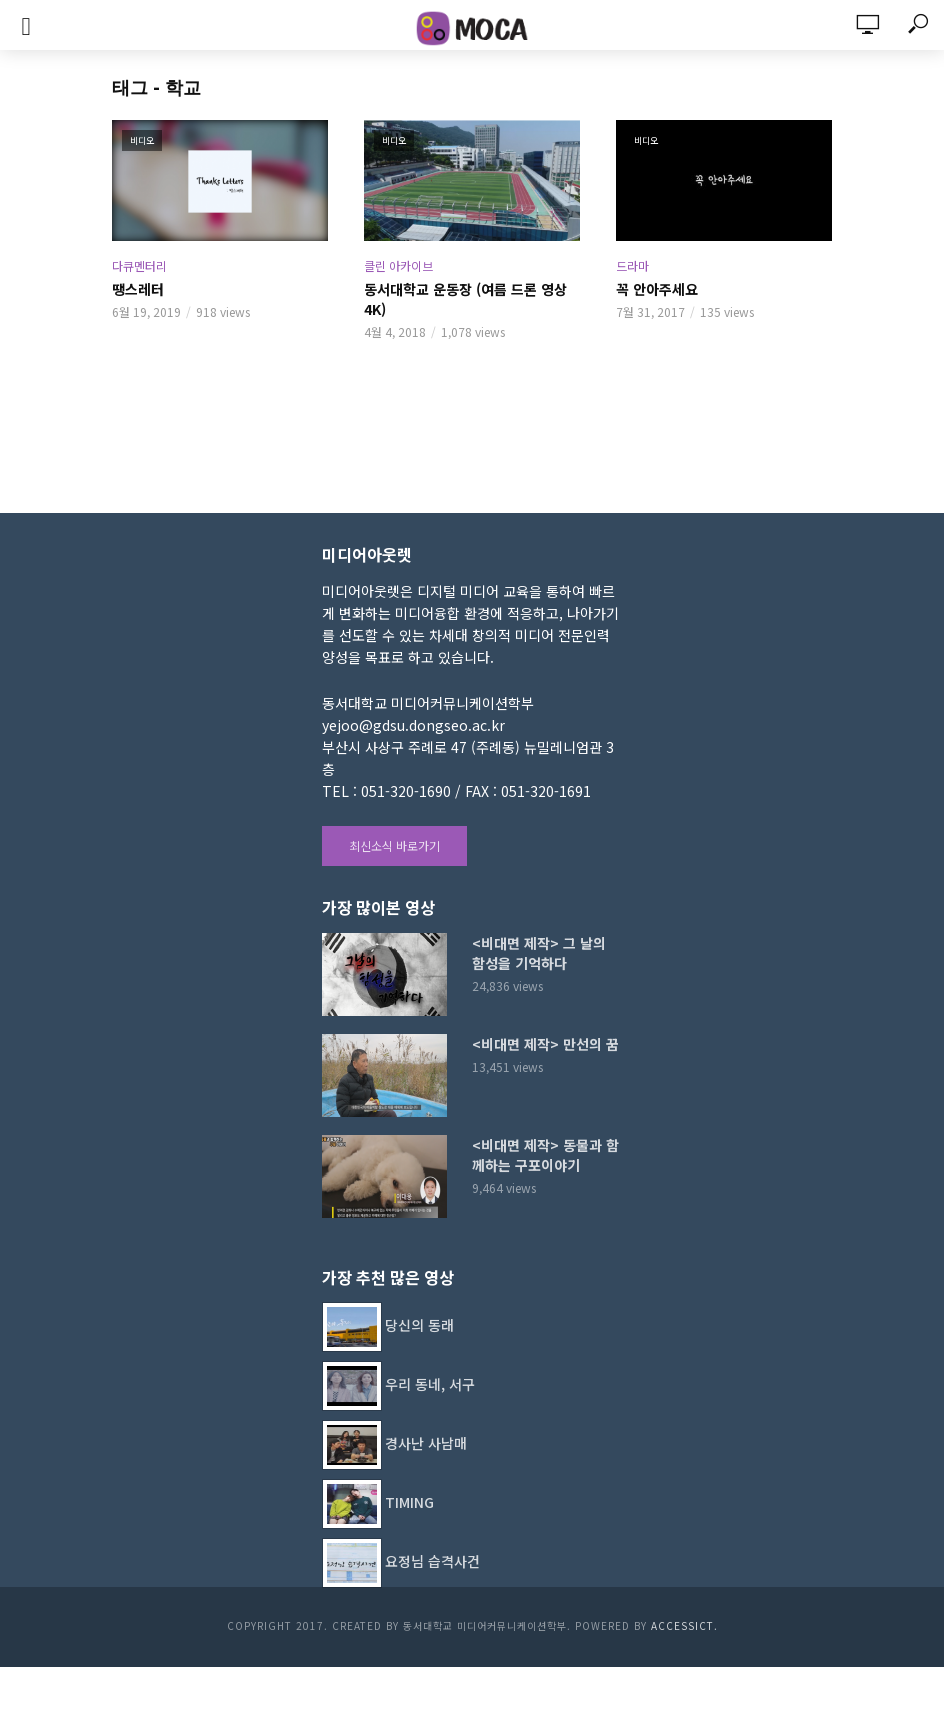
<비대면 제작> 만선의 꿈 (545, 1044)
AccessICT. (684, 1625)
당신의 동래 (419, 1325)
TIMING (409, 1502)
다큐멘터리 (139, 265)
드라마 (632, 265)
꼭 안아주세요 (657, 289)
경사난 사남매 (426, 1443)
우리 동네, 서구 (430, 1384)
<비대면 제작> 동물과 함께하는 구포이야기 (545, 1155)
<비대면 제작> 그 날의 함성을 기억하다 (539, 953)
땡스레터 (138, 289)
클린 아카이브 (398, 265)
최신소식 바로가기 (394, 845)
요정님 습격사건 (432, 1561)
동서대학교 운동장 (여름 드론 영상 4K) (465, 299)
